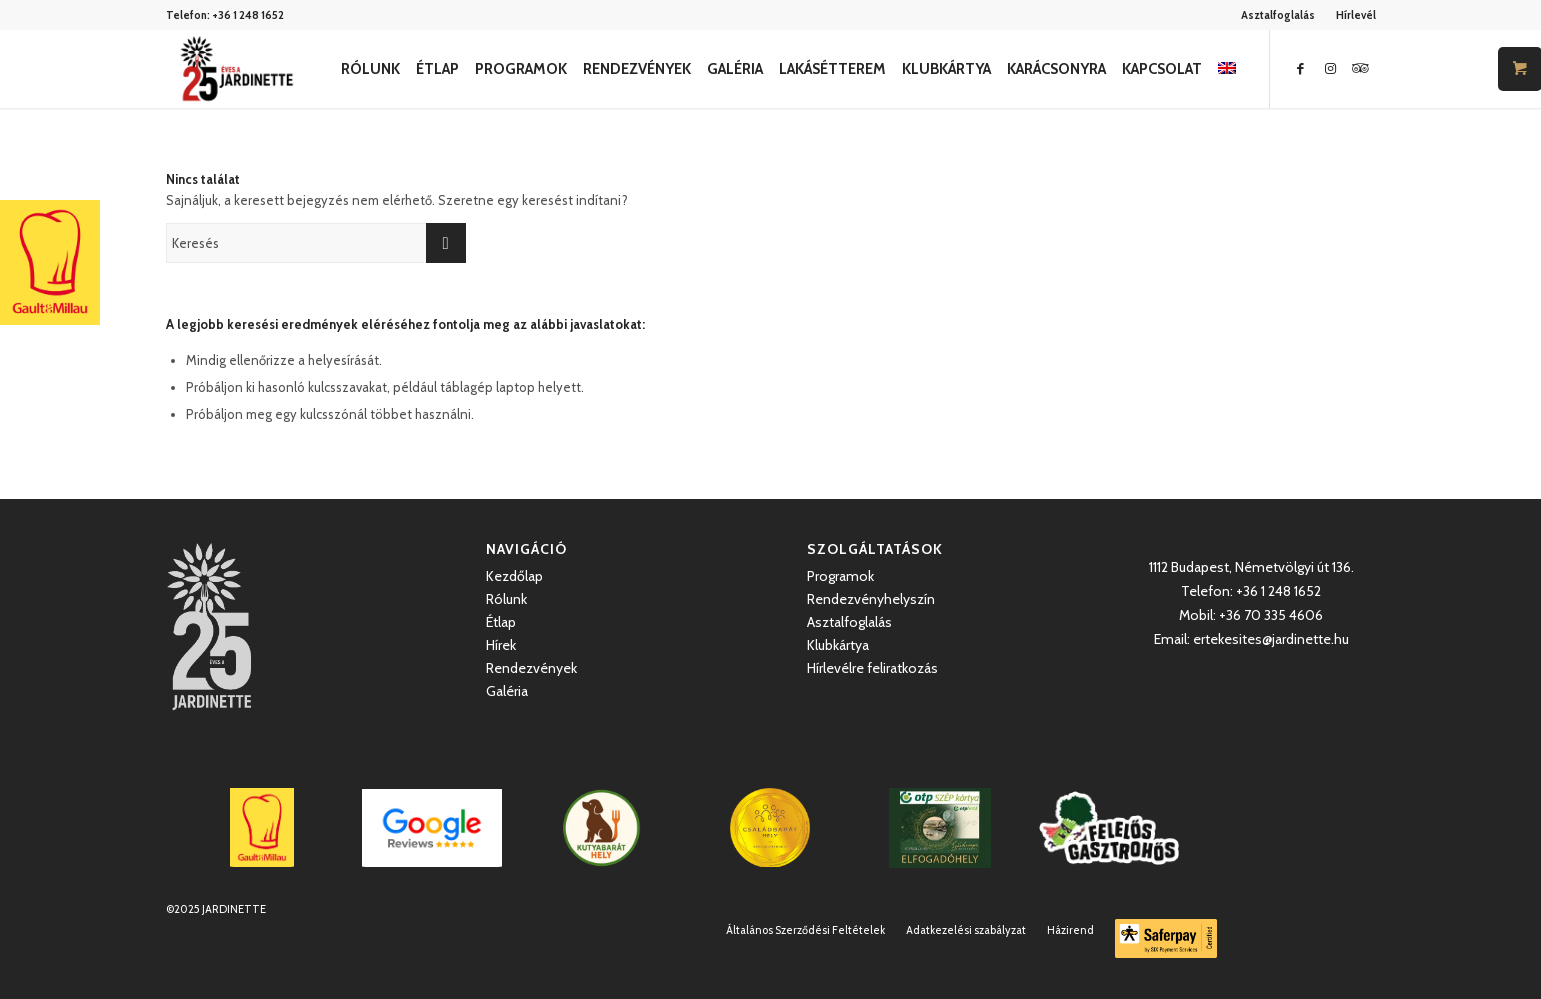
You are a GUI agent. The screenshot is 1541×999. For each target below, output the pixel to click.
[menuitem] (1278, 15)
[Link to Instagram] (1331, 68)
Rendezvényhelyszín (871, 599)
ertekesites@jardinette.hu (1271, 639)
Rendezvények (531, 668)
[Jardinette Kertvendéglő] (236, 69)
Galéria (507, 691)
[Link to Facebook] (1301, 68)
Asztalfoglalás (1278, 15)
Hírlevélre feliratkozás (872, 668)
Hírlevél (1356, 15)
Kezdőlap (514, 576)
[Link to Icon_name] (1361, 68)
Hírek (501, 645)
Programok (840, 576)
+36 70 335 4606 (1271, 615)
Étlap (501, 622)
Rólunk (506, 599)
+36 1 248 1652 (248, 15)
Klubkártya (838, 645)
